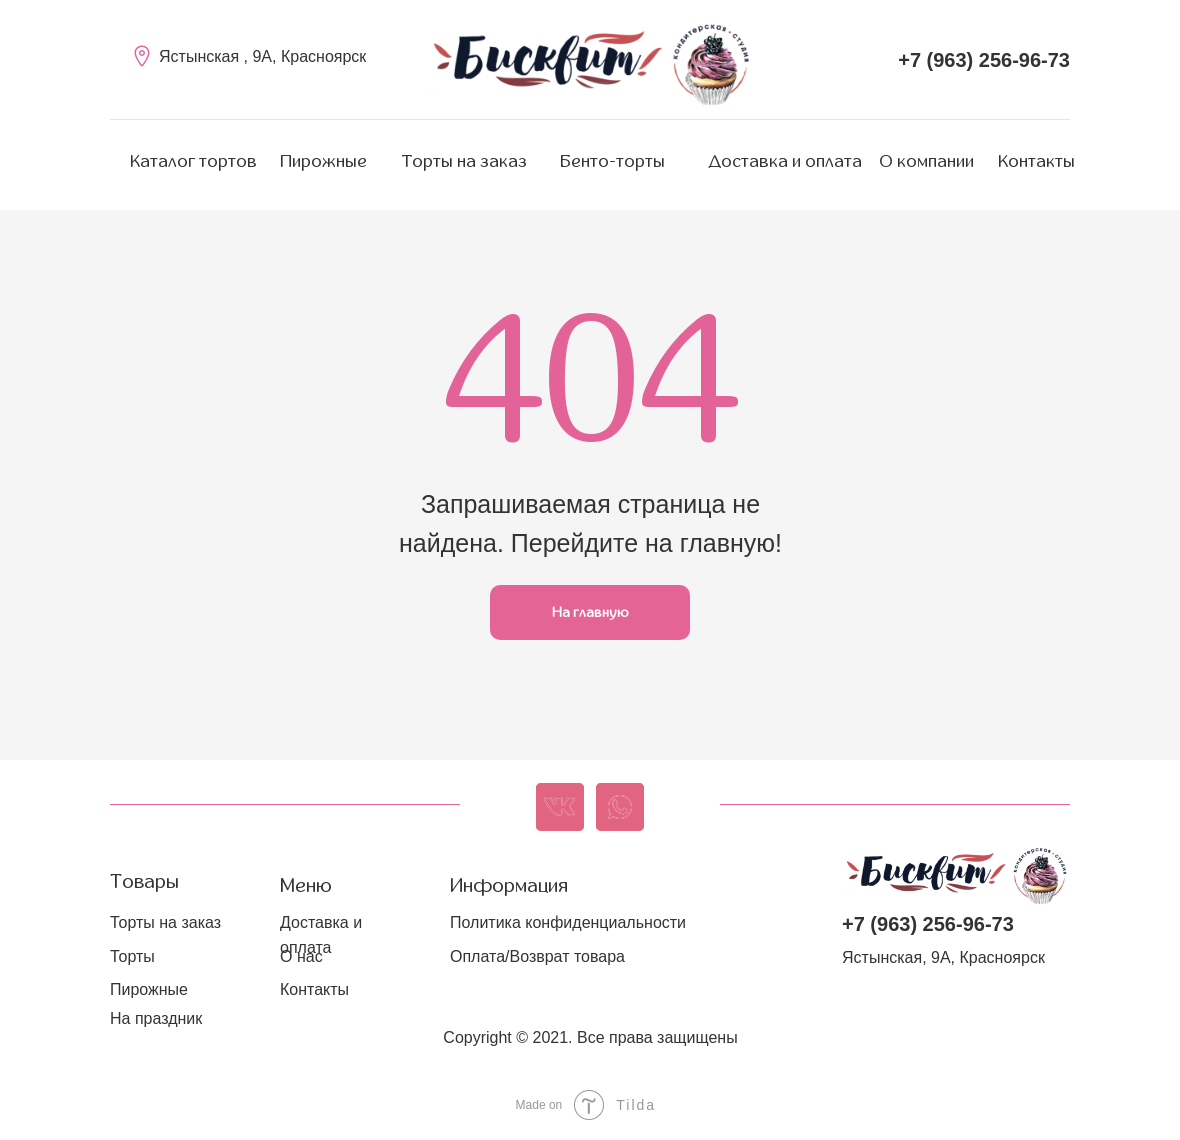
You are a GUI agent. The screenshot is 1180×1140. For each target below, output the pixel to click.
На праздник (156, 1018)
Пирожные (323, 161)
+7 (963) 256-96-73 (984, 60)
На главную (590, 612)
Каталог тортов (193, 161)
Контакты (1036, 161)
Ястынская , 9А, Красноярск (262, 56)
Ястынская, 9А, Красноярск (943, 957)
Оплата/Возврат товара (537, 956)
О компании (927, 161)
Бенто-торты (612, 161)
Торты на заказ (464, 161)
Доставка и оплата (785, 161)
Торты (132, 956)
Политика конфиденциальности (568, 922)
